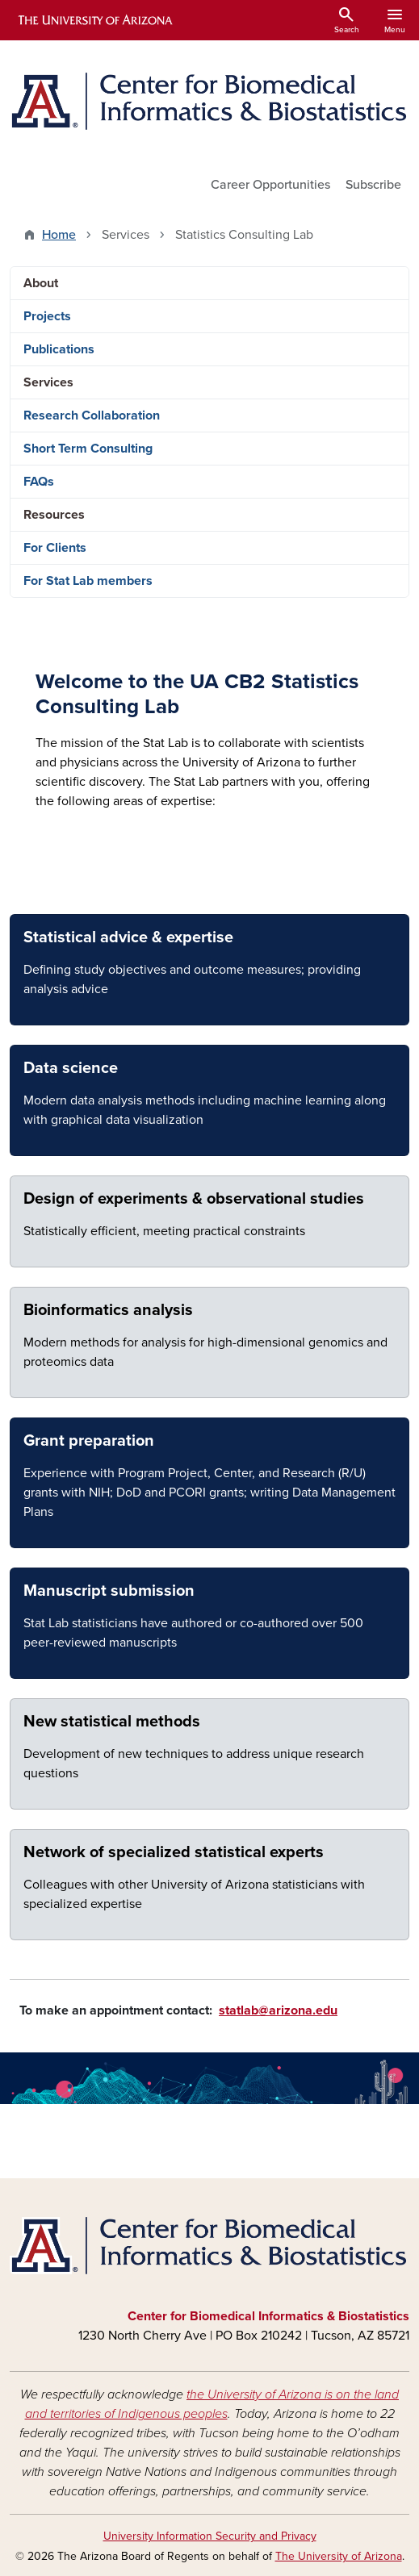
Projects (47, 316)
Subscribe (373, 185)
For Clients (54, 548)
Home (59, 235)
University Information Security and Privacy (209, 2536)
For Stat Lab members (88, 581)
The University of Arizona (338, 2556)
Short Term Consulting (88, 448)
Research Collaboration (91, 415)
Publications (58, 349)
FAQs (38, 482)
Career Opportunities (270, 185)
